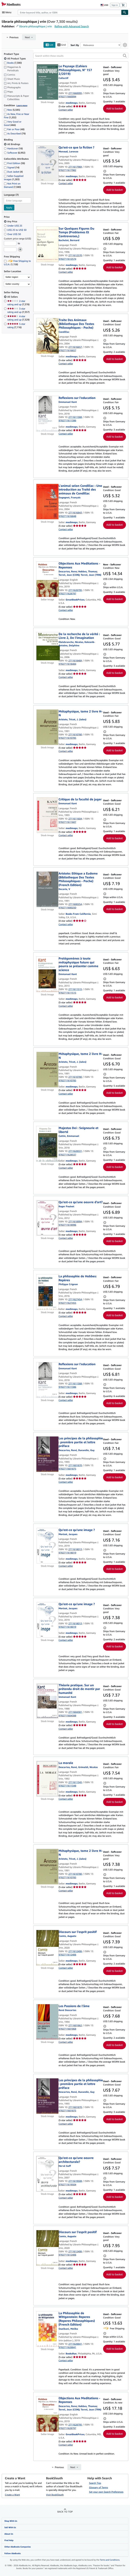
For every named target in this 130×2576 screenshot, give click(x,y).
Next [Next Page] (27, 37)
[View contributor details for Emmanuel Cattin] (69, 1135)
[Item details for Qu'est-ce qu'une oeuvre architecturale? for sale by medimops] (47, 2174)
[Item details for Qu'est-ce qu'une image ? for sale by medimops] (47, 1546)
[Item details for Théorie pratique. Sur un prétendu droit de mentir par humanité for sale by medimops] (47, 1701)
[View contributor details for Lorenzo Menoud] (68, 151)
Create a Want (12, 2494)
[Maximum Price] (10, 249)
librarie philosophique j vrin (35, 26)
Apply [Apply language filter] (9, 207)
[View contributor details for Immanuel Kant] (67, 1696)
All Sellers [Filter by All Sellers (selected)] (12, 296)
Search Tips (95, 2482)
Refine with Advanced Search (72, 26)
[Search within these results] (80, 56)
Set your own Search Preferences (106, 2491)
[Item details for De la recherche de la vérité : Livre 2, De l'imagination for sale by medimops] (47, 646)
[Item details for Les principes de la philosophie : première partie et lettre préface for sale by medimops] (47, 1454)
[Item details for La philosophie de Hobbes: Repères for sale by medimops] (47, 1292)
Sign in (115, 5)
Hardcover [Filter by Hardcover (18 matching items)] (13, 148)
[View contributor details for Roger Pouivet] (66, 1206)
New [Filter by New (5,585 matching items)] (12, 109)
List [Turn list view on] (49, 44)
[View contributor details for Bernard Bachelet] (69, 240)
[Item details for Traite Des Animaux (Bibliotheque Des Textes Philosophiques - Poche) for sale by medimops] (47, 336)
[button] (125, 56)
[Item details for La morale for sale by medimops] (47, 1779)
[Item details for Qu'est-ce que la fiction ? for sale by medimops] (47, 163)
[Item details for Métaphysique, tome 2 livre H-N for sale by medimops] (47, 727)
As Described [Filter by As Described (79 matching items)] (15, 133)
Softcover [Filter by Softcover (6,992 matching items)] (14, 152)
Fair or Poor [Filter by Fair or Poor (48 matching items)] (14, 129)
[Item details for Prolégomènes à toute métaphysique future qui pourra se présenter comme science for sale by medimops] (47, 974)
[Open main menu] (7, 12)
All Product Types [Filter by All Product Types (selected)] (15, 58)
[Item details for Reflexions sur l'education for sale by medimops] (47, 413)
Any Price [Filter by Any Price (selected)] (11, 221)
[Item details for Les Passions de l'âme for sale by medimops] (47, 2022)
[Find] (124, 12)
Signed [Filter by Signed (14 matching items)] (11, 167)
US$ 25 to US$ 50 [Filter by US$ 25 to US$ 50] (15, 229)
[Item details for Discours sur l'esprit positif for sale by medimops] (47, 1948)
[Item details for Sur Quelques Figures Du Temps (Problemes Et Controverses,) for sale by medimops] (47, 244)
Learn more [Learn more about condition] (21, 105)
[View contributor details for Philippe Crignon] (68, 1284)
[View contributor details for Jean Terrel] (69, 574)
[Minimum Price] (10, 243)
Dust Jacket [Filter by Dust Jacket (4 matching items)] (13, 171)
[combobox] (69, 12)
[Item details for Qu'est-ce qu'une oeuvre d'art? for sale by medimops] (47, 1218)
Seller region (11, 277)
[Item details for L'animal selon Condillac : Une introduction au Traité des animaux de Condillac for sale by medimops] (47, 501)
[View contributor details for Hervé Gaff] (65, 2165)
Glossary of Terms (98, 2487)
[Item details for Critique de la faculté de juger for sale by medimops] (47, 815)
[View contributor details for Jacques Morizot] (68, 1534)
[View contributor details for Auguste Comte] (67, 1935)
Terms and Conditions (110, 2560)
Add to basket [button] (114, 108)
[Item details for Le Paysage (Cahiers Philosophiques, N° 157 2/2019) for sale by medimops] (47, 82)
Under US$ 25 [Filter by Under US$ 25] (13, 225)
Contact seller (66, 109)
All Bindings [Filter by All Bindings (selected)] (12, 144)
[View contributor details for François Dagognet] (69, 497)
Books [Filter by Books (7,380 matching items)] (13, 62)
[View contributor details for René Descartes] (68, 571)
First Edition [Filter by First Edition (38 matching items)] (14, 163)
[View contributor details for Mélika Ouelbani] (68, 2328)
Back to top (65, 2511)
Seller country (12, 284)
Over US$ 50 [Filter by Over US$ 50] (12, 234)
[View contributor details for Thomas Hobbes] (87, 571)
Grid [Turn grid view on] (61, 44)
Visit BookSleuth (55, 2494)
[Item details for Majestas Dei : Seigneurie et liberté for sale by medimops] (47, 1144)
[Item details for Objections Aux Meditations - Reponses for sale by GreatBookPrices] (47, 579)
